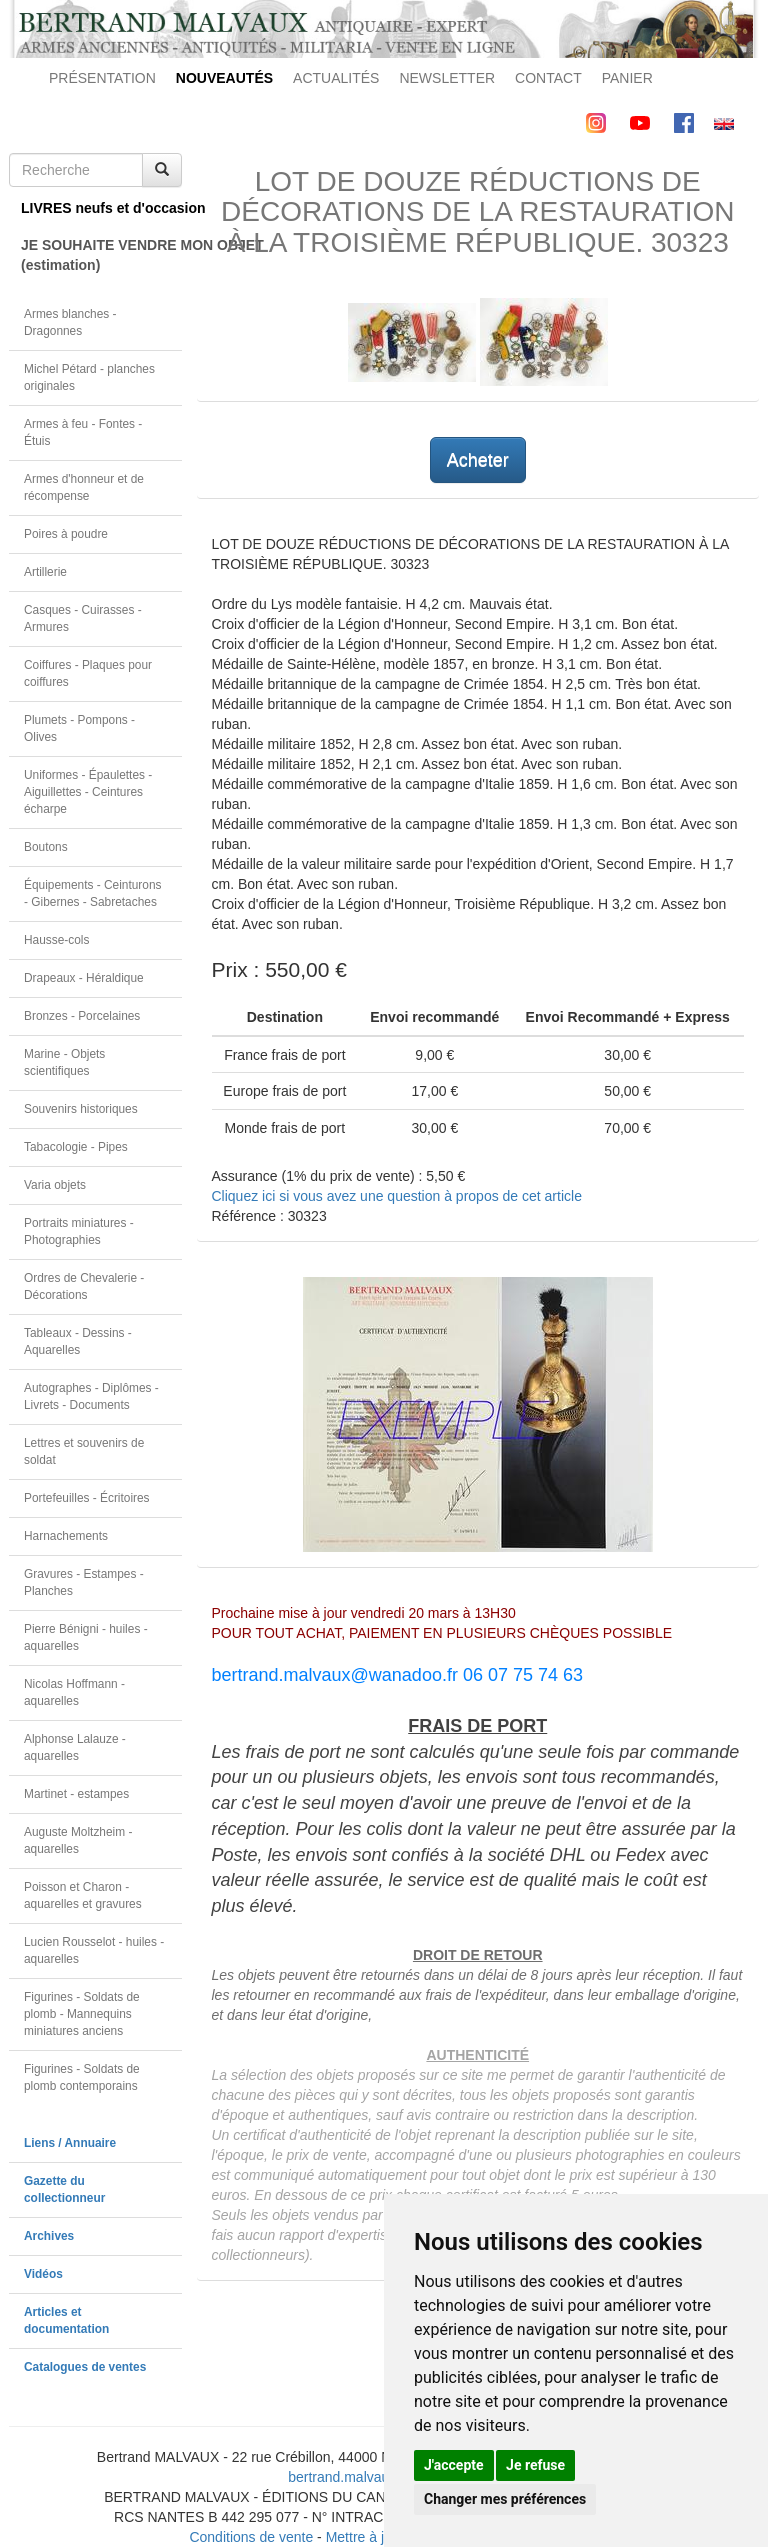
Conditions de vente (251, 2537)
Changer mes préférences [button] (505, 2499)
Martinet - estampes (76, 1794)
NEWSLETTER (447, 78)
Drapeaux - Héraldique (84, 978)
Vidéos (43, 2274)
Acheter (478, 460)
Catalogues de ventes (85, 2367)
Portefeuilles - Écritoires (87, 1498)
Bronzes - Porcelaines (82, 1016)
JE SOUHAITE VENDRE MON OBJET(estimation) (101, 255)
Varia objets (55, 1185)
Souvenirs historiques (81, 1109)
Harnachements (66, 1536)
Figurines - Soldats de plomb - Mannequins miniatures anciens (82, 2014)
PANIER (627, 78)
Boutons (46, 847)
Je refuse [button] (535, 2465)
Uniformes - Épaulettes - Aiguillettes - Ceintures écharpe (88, 792)
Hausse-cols (56, 940)
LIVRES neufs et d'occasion (101, 208)
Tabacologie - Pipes (76, 1147)
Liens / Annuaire (70, 2143)
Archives (49, 2236)
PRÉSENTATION (102, 78)
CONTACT (548, 78)
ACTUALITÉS (336, 78)
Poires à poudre (66, 534)
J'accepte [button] (454, 2465)
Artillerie (45, 572)
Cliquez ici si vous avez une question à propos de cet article (397, 1196)
